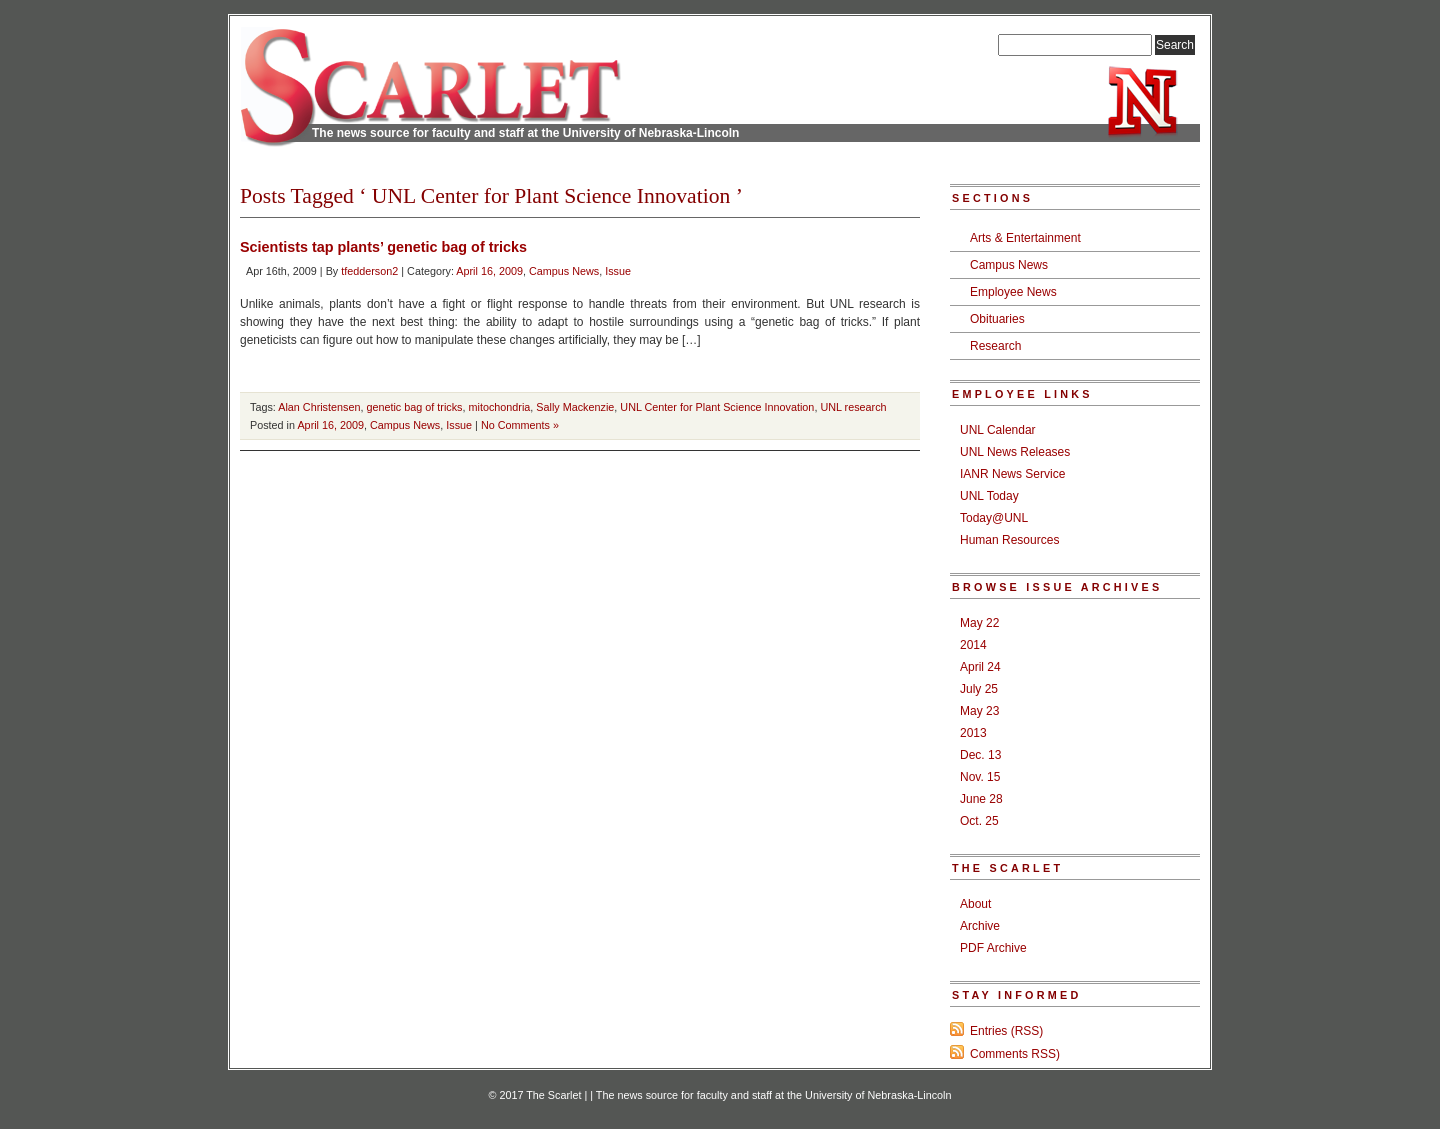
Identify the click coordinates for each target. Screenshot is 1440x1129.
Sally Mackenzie (575, 407)
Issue (618, 271)
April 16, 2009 (489, 271)
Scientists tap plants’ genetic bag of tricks (383, 247)
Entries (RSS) (1006, 1031)
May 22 (979, 623)
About (975, 904)
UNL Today (989, 496)
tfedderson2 (369, 271)
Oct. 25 (979, 821)
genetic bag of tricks (414, 407)
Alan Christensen (319, 407)
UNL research (853, 407)
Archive (980, 926)
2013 (973, 733)
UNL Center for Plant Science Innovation (717, 407)
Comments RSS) (1015, 1054)
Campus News (564, 271)
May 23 (979, 711)
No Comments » (520, 425)
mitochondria (499, 407)
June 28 (981, 799)
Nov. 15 (980, 777)
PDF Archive (993, 948)
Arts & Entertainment (1025, 238)
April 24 (980, 667)
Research (995, 346)
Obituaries (997, 319)
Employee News (1013, 292)
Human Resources (1009, 540)
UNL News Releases (1015, 452)
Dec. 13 (980, 755)
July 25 (979, 689)
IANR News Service (1012, 474)
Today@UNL (994, 518)
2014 (973, 645)
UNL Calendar (998, 430)
